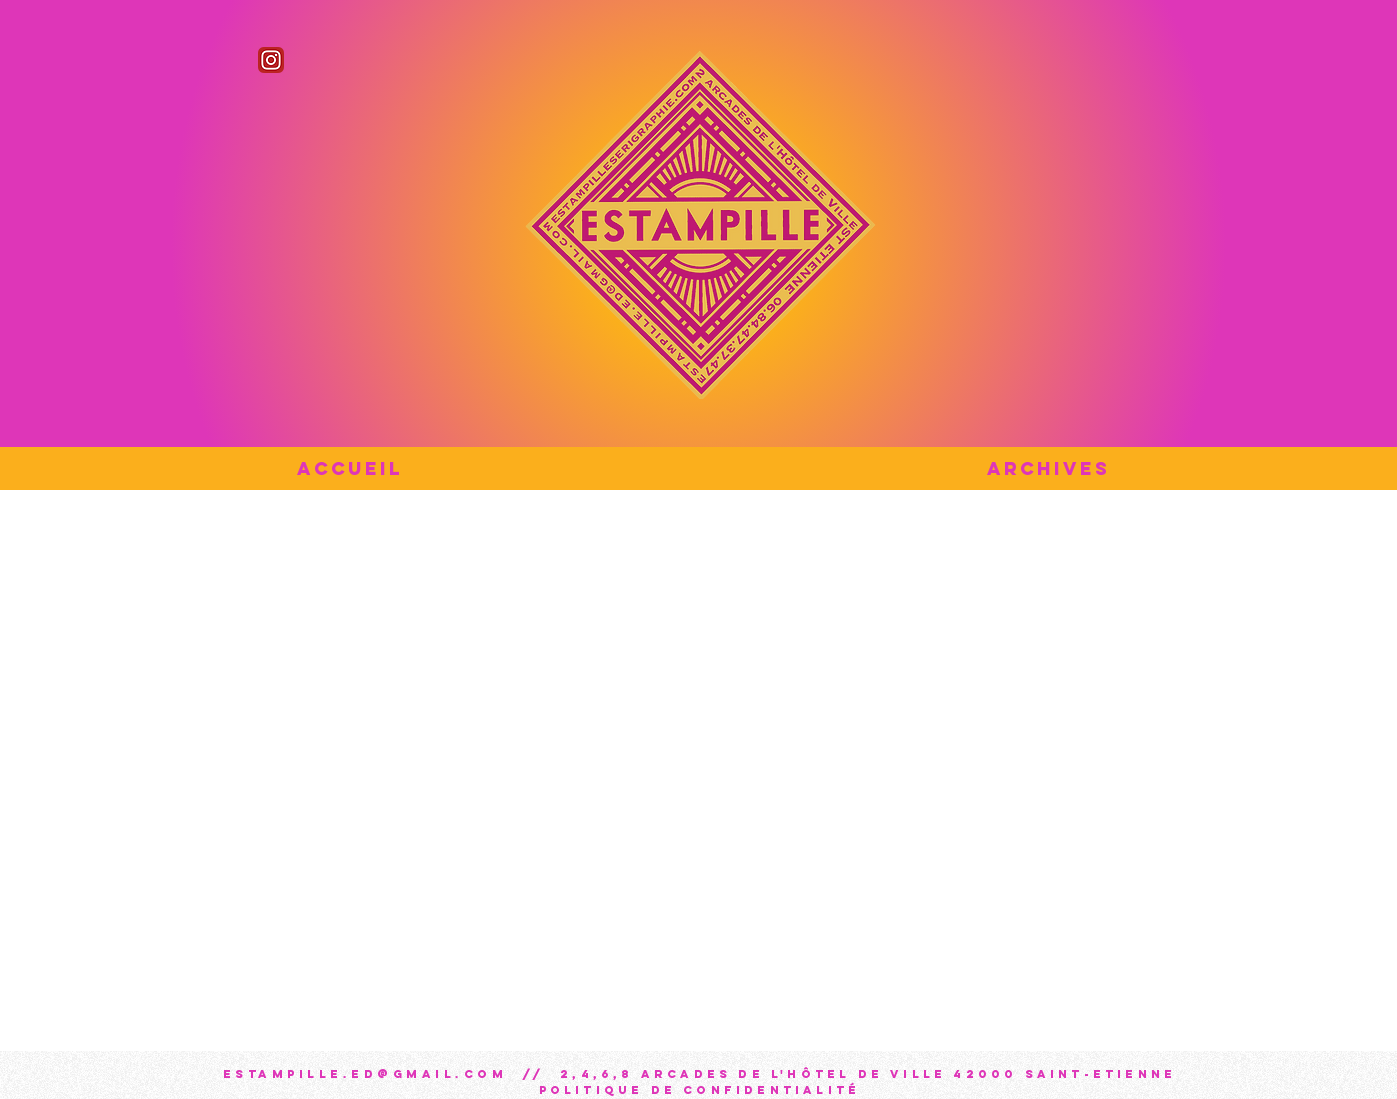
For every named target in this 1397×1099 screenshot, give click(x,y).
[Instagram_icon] (271, 60)
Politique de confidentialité (700, 1090)
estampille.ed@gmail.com (365, 1074)
